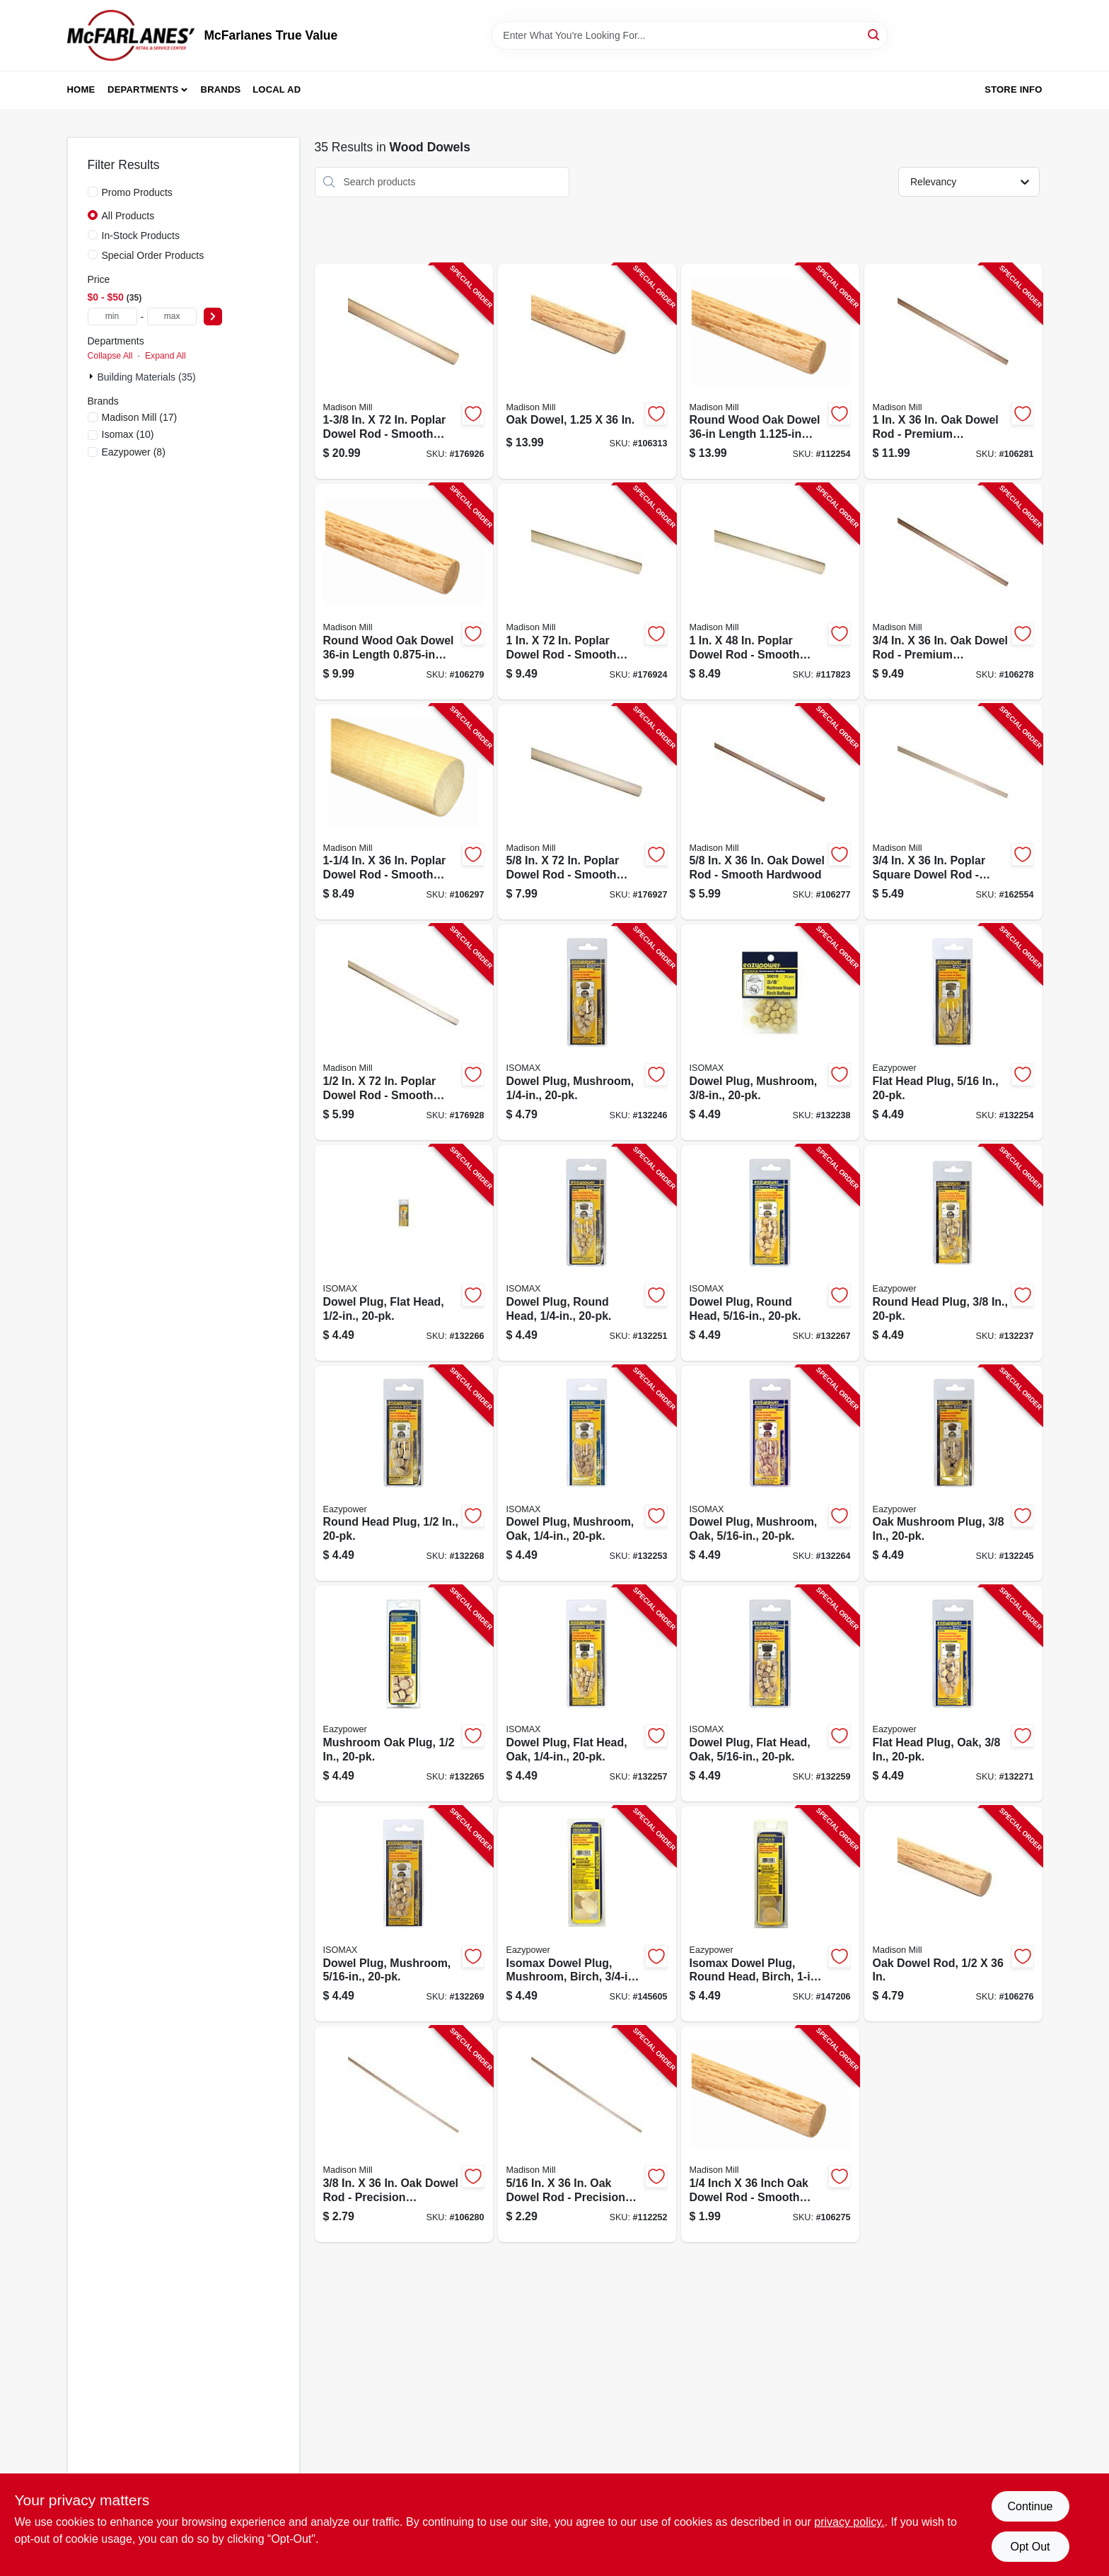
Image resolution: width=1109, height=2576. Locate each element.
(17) (140, 417)
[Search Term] (690, 35)
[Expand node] (92, 376)
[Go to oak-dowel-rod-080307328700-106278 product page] (953, 592)
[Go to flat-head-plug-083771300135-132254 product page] (953, 1032)
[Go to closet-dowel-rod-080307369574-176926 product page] (404, 372)
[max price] (172, 316)
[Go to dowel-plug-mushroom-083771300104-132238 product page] (770, 1032)
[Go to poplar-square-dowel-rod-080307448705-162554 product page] (953, 812)
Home (81, 89)
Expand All (165, 356)
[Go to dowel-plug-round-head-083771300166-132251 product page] (587, 1253)
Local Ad (276, 89)
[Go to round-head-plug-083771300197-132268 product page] (404, 1474)
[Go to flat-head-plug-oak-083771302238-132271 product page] (953, 1694)
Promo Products (137, 192)
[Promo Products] (93, 192)
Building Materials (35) (147, 377)
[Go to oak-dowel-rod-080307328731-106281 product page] (953, 372)
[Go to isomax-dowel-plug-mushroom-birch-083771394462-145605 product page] (587, 1914)
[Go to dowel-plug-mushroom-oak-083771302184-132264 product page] (770, 1474)
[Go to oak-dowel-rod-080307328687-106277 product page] (770, 812)
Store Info (1013, 89)
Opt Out (1030, 2547)
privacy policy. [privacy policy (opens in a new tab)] (849, 2522)
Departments (143, 89)
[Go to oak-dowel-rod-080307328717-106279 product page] (404, 592)
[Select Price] (213, 316)
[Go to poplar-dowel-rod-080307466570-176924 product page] (587, 592)
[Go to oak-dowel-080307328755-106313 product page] (587, 372)
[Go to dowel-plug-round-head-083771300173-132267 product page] (770, 1253)
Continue (1029, 2506)
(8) (134, 452)
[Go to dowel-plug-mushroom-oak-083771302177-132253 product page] (587, 1474)
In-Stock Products (141, 235)
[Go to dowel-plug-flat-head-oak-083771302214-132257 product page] (587, 1694)
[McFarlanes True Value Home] (130, 35)
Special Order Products (153, 255)
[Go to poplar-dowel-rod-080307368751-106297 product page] (404, 812)
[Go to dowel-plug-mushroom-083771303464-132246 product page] (587, 1032)
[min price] (112, 316)
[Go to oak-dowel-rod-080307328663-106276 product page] (953, 1914)
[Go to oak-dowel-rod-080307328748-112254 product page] (770, 372)
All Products (128, 215)
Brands (221, 89)
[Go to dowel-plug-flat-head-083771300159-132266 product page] (404, 1253)
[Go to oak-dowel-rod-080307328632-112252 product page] (587, 2134)
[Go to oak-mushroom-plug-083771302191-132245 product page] (953, 1474)
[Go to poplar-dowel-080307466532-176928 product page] (404, 1032)
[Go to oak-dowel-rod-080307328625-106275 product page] (770, 2134)
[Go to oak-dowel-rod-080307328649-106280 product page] (404, 2134)
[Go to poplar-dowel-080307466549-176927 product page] (587, 812)
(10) (128, 434)
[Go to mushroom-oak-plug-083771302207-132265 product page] (404, 1694)
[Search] (874, 34)
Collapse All (110, 356)
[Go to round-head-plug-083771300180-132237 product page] (953, 1253)
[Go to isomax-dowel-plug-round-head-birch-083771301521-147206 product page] (770, 1914)
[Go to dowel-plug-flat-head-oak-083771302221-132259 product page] (770, 1694)
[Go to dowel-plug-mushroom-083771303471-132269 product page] (404, 1914)
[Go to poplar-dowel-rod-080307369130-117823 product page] (770, 592)
